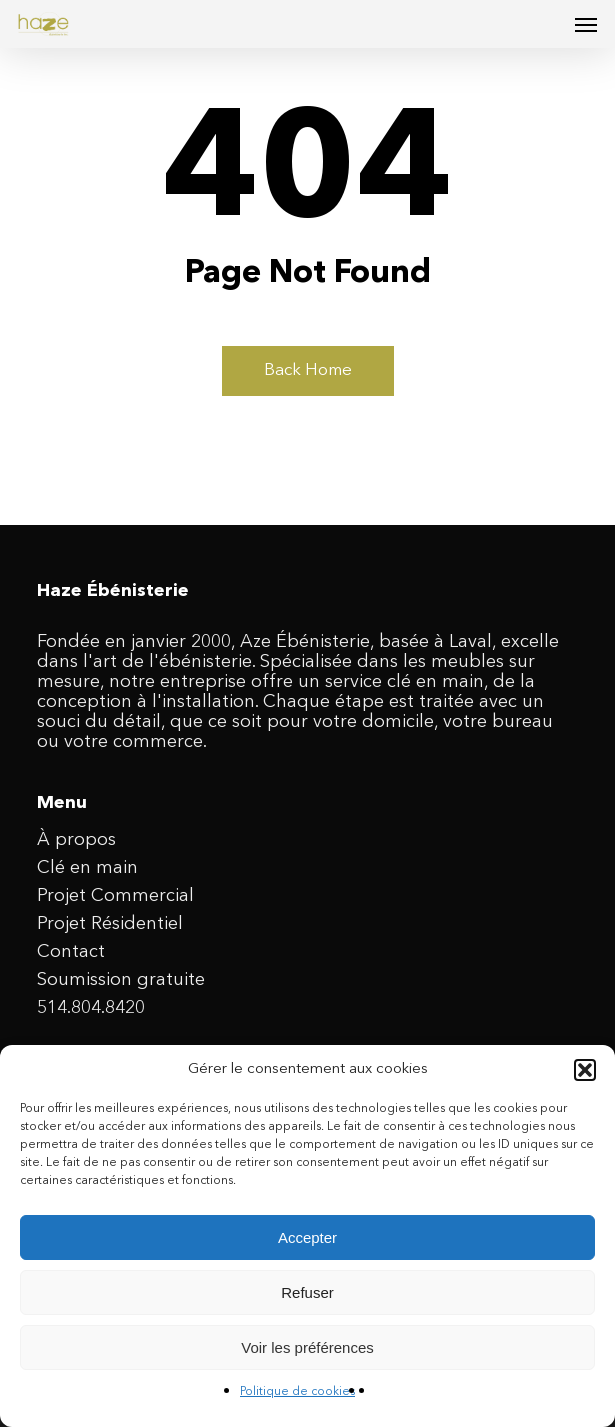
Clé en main (87, 868)
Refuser (307, 1292)
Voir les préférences (307, 1347)
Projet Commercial (115, 896)
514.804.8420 (91, 1008)
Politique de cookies (297, 1392)
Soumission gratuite (121, 980)
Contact (71, 952)
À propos (76, 840)
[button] (585, 1070)
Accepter (307, 1237)
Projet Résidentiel (110, 924)
